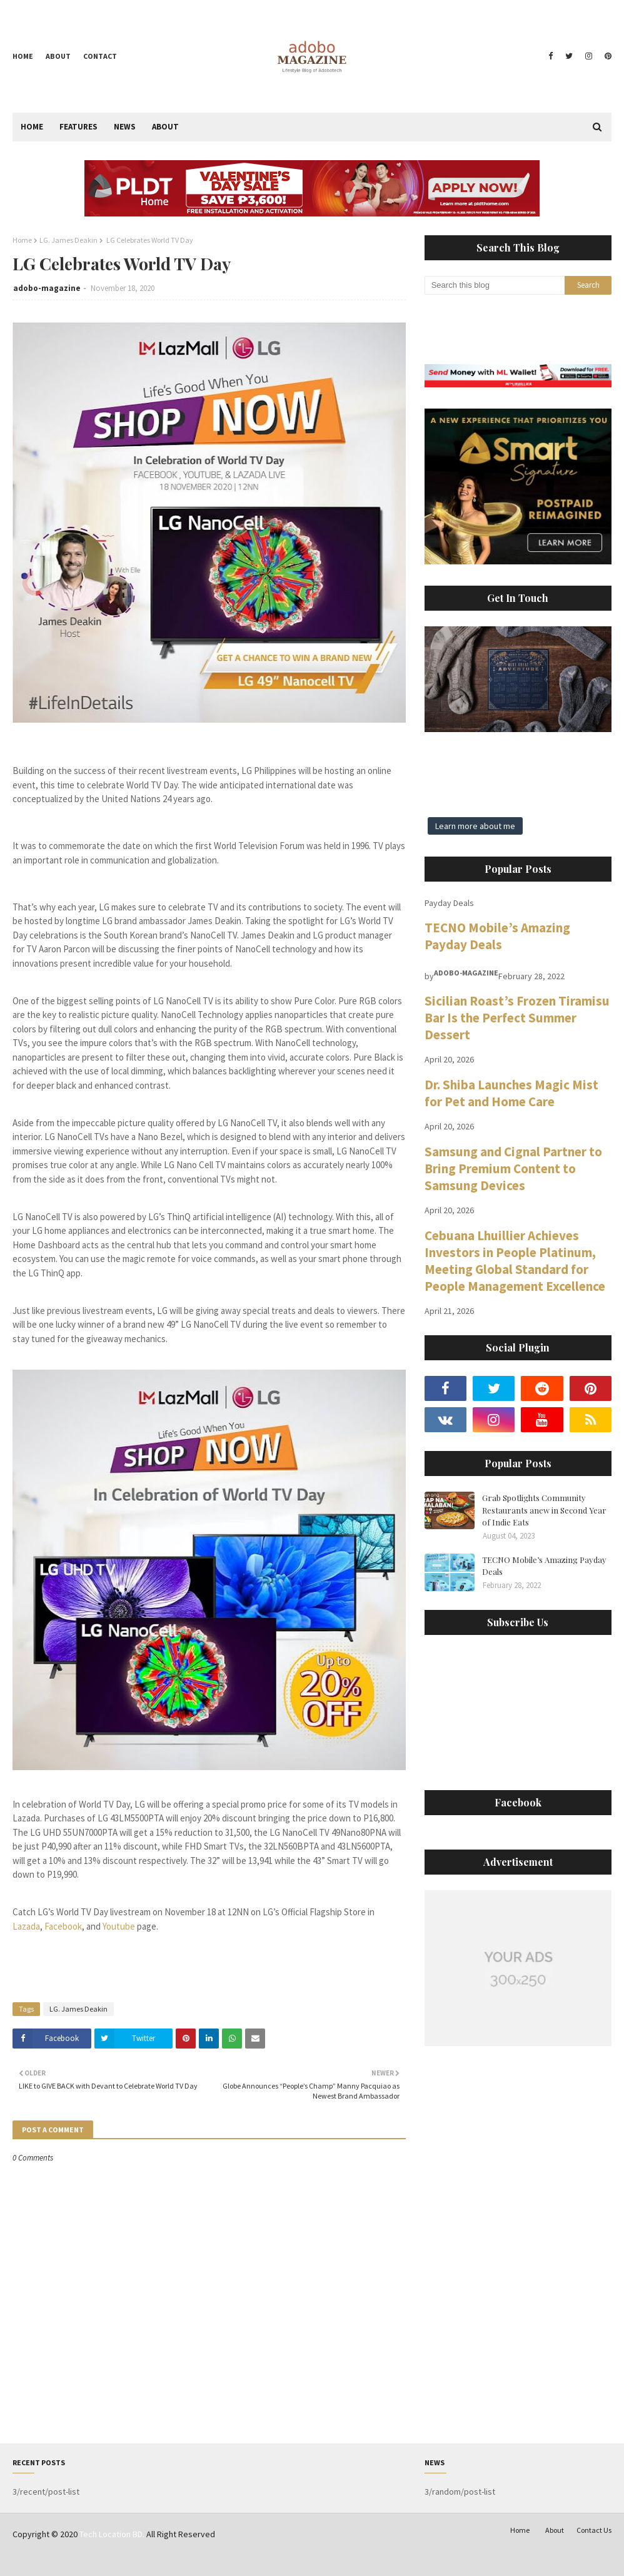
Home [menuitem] (32, 126)
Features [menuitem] (78, 126)
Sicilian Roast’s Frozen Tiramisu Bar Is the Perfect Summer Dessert (517, 1017)
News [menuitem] (125, 126)
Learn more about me (475, 826)
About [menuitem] (165, 126)
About (58, 56)
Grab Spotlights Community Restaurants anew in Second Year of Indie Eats (544, 1509)
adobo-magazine (47, 288)
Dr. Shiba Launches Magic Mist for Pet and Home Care (511, 1093)
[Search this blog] (495, 285)
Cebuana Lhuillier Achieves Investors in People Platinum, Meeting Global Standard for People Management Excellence (515, 1261)
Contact (100, 56)
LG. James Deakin (68, 240)
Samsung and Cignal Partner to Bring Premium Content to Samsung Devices (513, 1168)
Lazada (26, 1926)
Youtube (119, 1926)
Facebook (63, 1926)
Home (23, 56)
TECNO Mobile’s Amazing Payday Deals (497, 936)
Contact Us (593, 2530)
